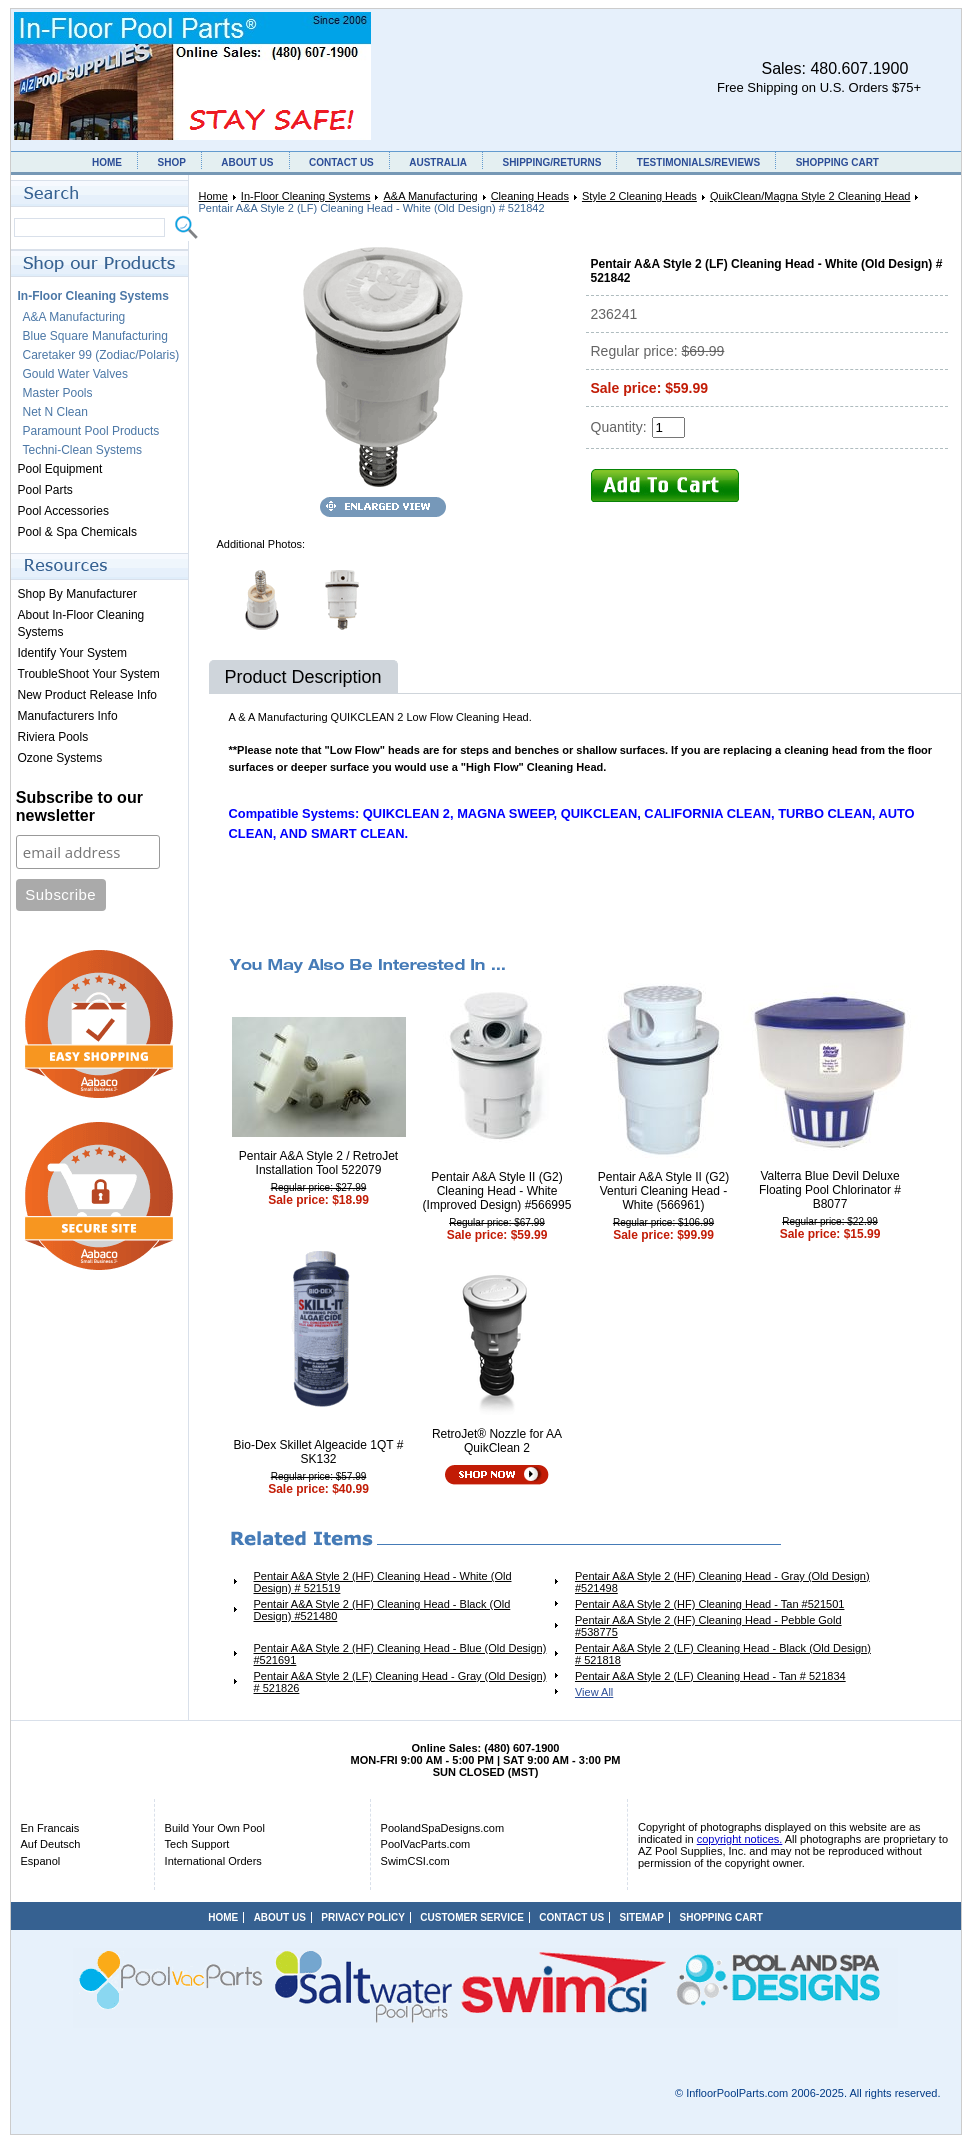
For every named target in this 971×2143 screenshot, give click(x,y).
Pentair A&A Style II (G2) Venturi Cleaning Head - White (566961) (663, 1191)
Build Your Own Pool (215, 1828)
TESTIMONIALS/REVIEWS (698, 162)
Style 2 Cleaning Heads (639, 196)
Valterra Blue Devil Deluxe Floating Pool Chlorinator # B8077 (830, 1190)
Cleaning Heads (530, 196)
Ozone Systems (60, 758)
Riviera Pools (53, 737)
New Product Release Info (87, 695)
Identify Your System (72, 653)
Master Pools (58, 393)
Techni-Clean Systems (82, 450)
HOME (107, 162)
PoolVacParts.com (426, 1844)
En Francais (50, 1828)
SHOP (171, 162)
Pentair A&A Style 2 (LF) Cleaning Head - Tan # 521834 (710, 1676)
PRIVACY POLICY (363, 1917)
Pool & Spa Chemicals (77, 532)
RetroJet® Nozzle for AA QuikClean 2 (497, 1441)
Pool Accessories (63, 511)
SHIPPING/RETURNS (551, 162)
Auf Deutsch (51, 1844)
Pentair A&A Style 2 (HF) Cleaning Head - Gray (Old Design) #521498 (722, 1582)
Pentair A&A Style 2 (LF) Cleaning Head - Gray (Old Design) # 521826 (400, 1682)
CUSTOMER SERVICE (472, 1917)
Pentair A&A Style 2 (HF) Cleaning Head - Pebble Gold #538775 (708, 1626)
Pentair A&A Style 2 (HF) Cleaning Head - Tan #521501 (709, 1604)
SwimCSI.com (415, 1861)
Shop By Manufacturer (77, 594)
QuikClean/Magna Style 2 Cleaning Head (810, 196)
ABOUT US (247, 162)
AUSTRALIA (438, 162)
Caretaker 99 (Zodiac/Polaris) (101, 355)
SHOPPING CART (837, 162)
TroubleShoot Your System (89, 674)
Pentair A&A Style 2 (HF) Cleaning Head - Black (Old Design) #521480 (382, 1610)
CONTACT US (341, 162)
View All (594, 1692)
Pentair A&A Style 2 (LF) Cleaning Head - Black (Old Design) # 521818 (723, 1654)
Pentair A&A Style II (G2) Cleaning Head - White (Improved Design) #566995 (497, 1191)
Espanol (41, 1861)
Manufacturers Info (68, 716)
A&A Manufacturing (430, 196)
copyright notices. (740, 1839)
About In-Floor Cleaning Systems (81, 623)
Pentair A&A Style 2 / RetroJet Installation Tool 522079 (318, 1163)
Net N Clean (55, 412)
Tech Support (197, 1844)
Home (213, 196)
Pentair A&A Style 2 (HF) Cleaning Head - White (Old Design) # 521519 (383, 1582)
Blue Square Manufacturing (95, 336)
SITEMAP (642, 1917)
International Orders (213, 1861)
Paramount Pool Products (91, 431)
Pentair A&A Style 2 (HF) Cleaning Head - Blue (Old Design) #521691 (400, 1654)
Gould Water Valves (75, 374)
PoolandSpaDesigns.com (443, 1828)
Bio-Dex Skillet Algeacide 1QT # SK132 (319, 1452)
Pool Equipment (60, 469)
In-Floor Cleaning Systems (306, 196)
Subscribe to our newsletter (79, 806)
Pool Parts (45, 490)
